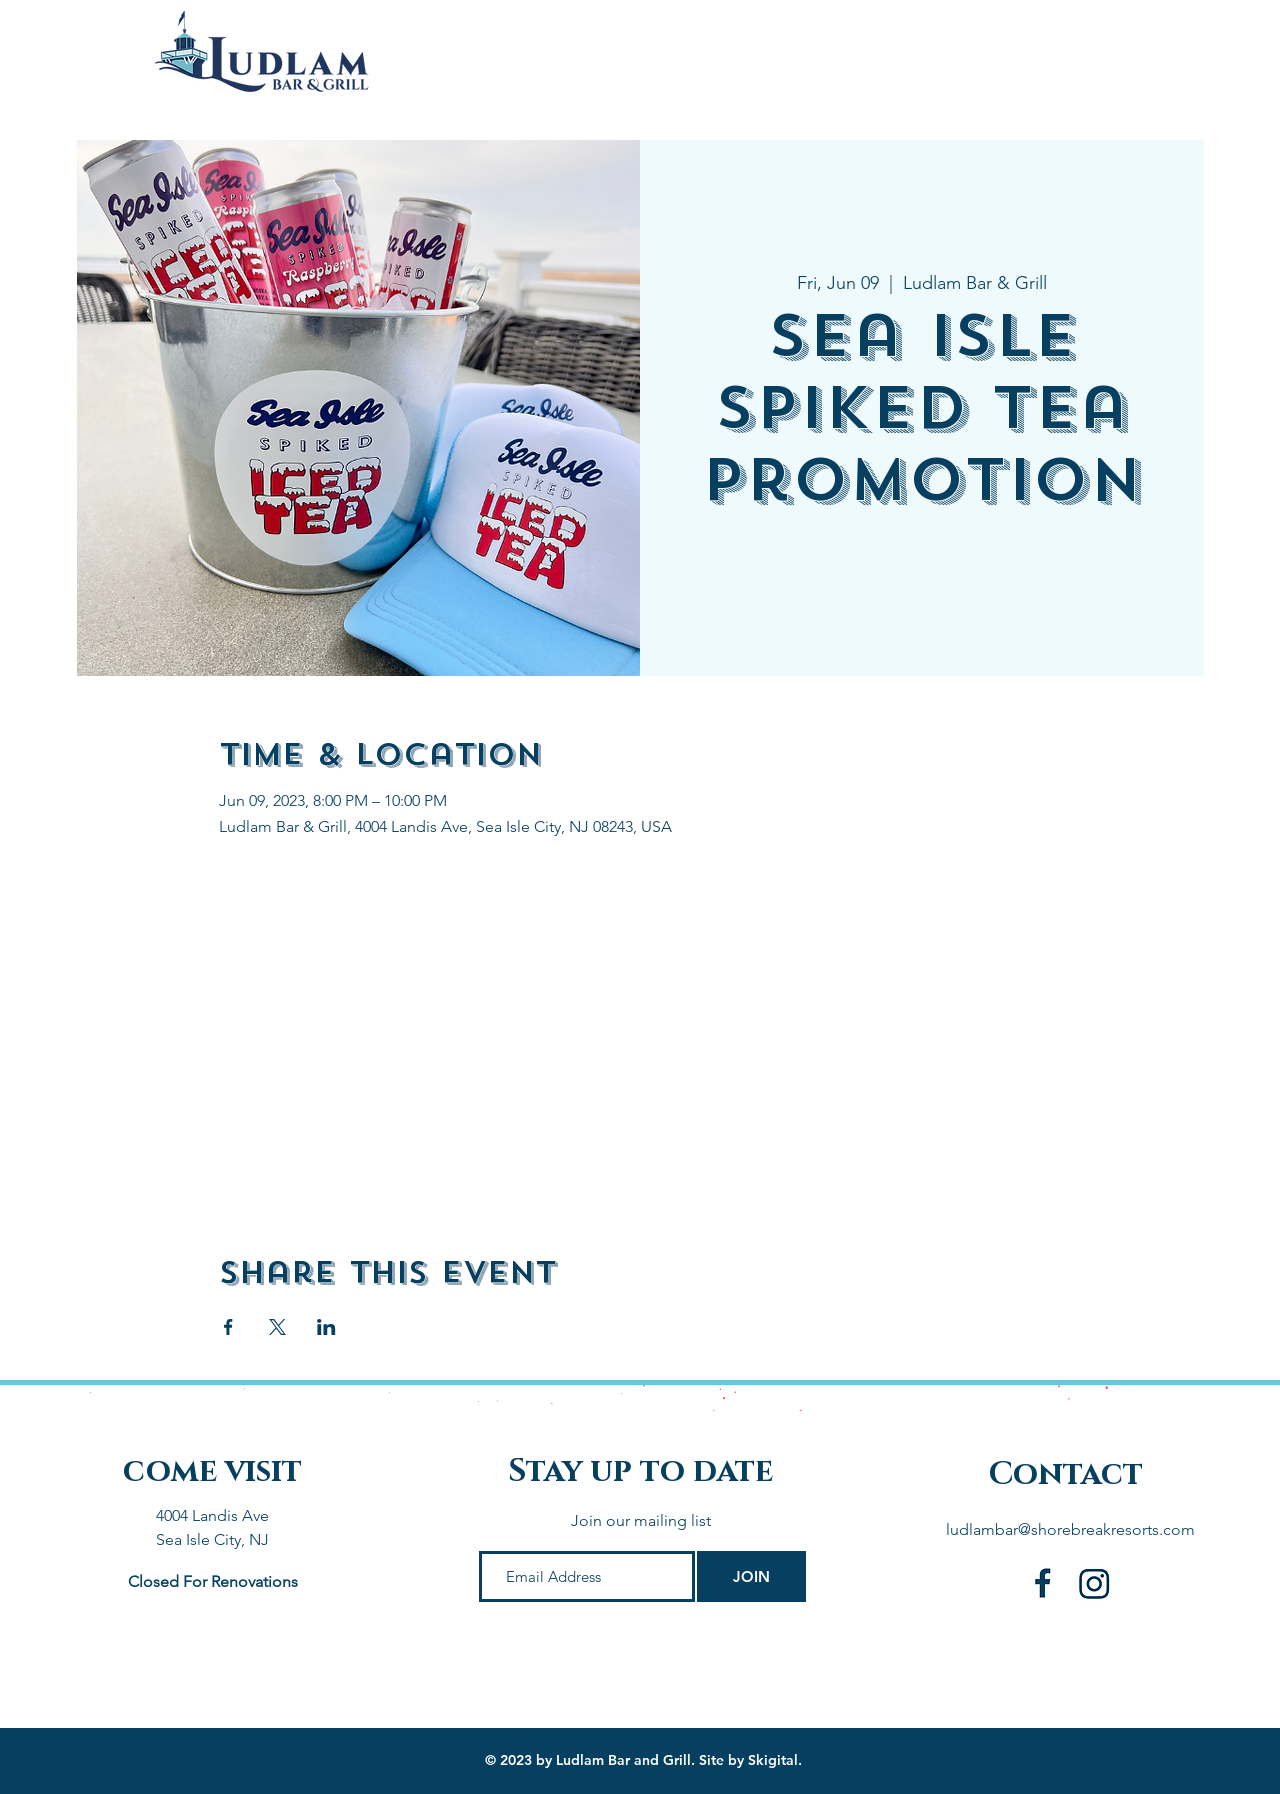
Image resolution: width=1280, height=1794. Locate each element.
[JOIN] (751, 1576)
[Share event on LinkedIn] (326, 1327)
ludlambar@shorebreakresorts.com (1070, 1529)
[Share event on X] (277, 1327)
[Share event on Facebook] (228, 1327)
